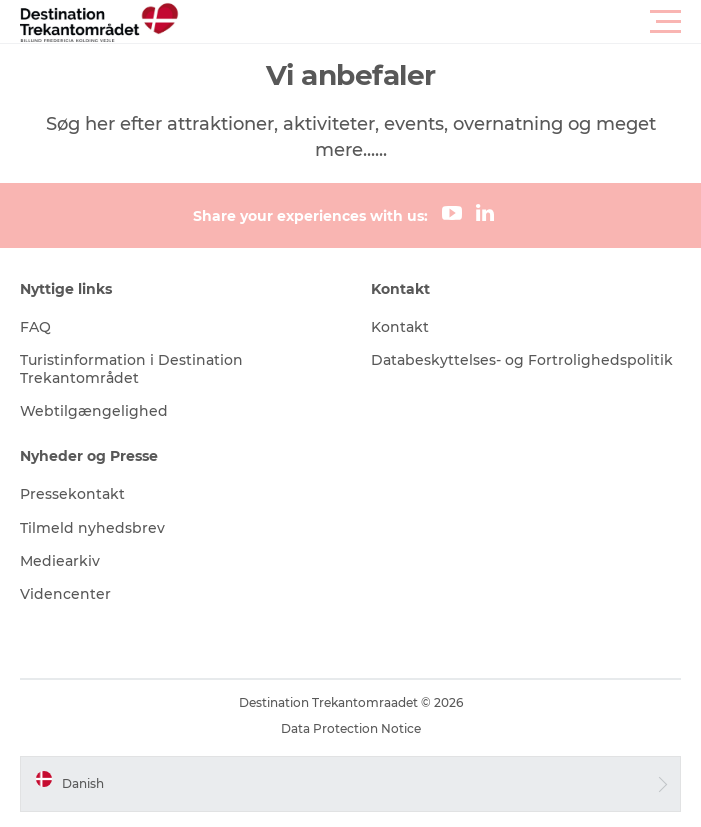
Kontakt (400, 327)
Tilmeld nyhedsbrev (92, 528)
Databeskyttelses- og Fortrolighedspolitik (522, 360)
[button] (440, 22)
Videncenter (65, 594)
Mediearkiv (60, 561)
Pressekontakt (72, 494)
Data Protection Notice (351, 728)
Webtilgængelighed (94, 411)
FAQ (35, 327)
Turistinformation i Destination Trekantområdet (131, 369)
